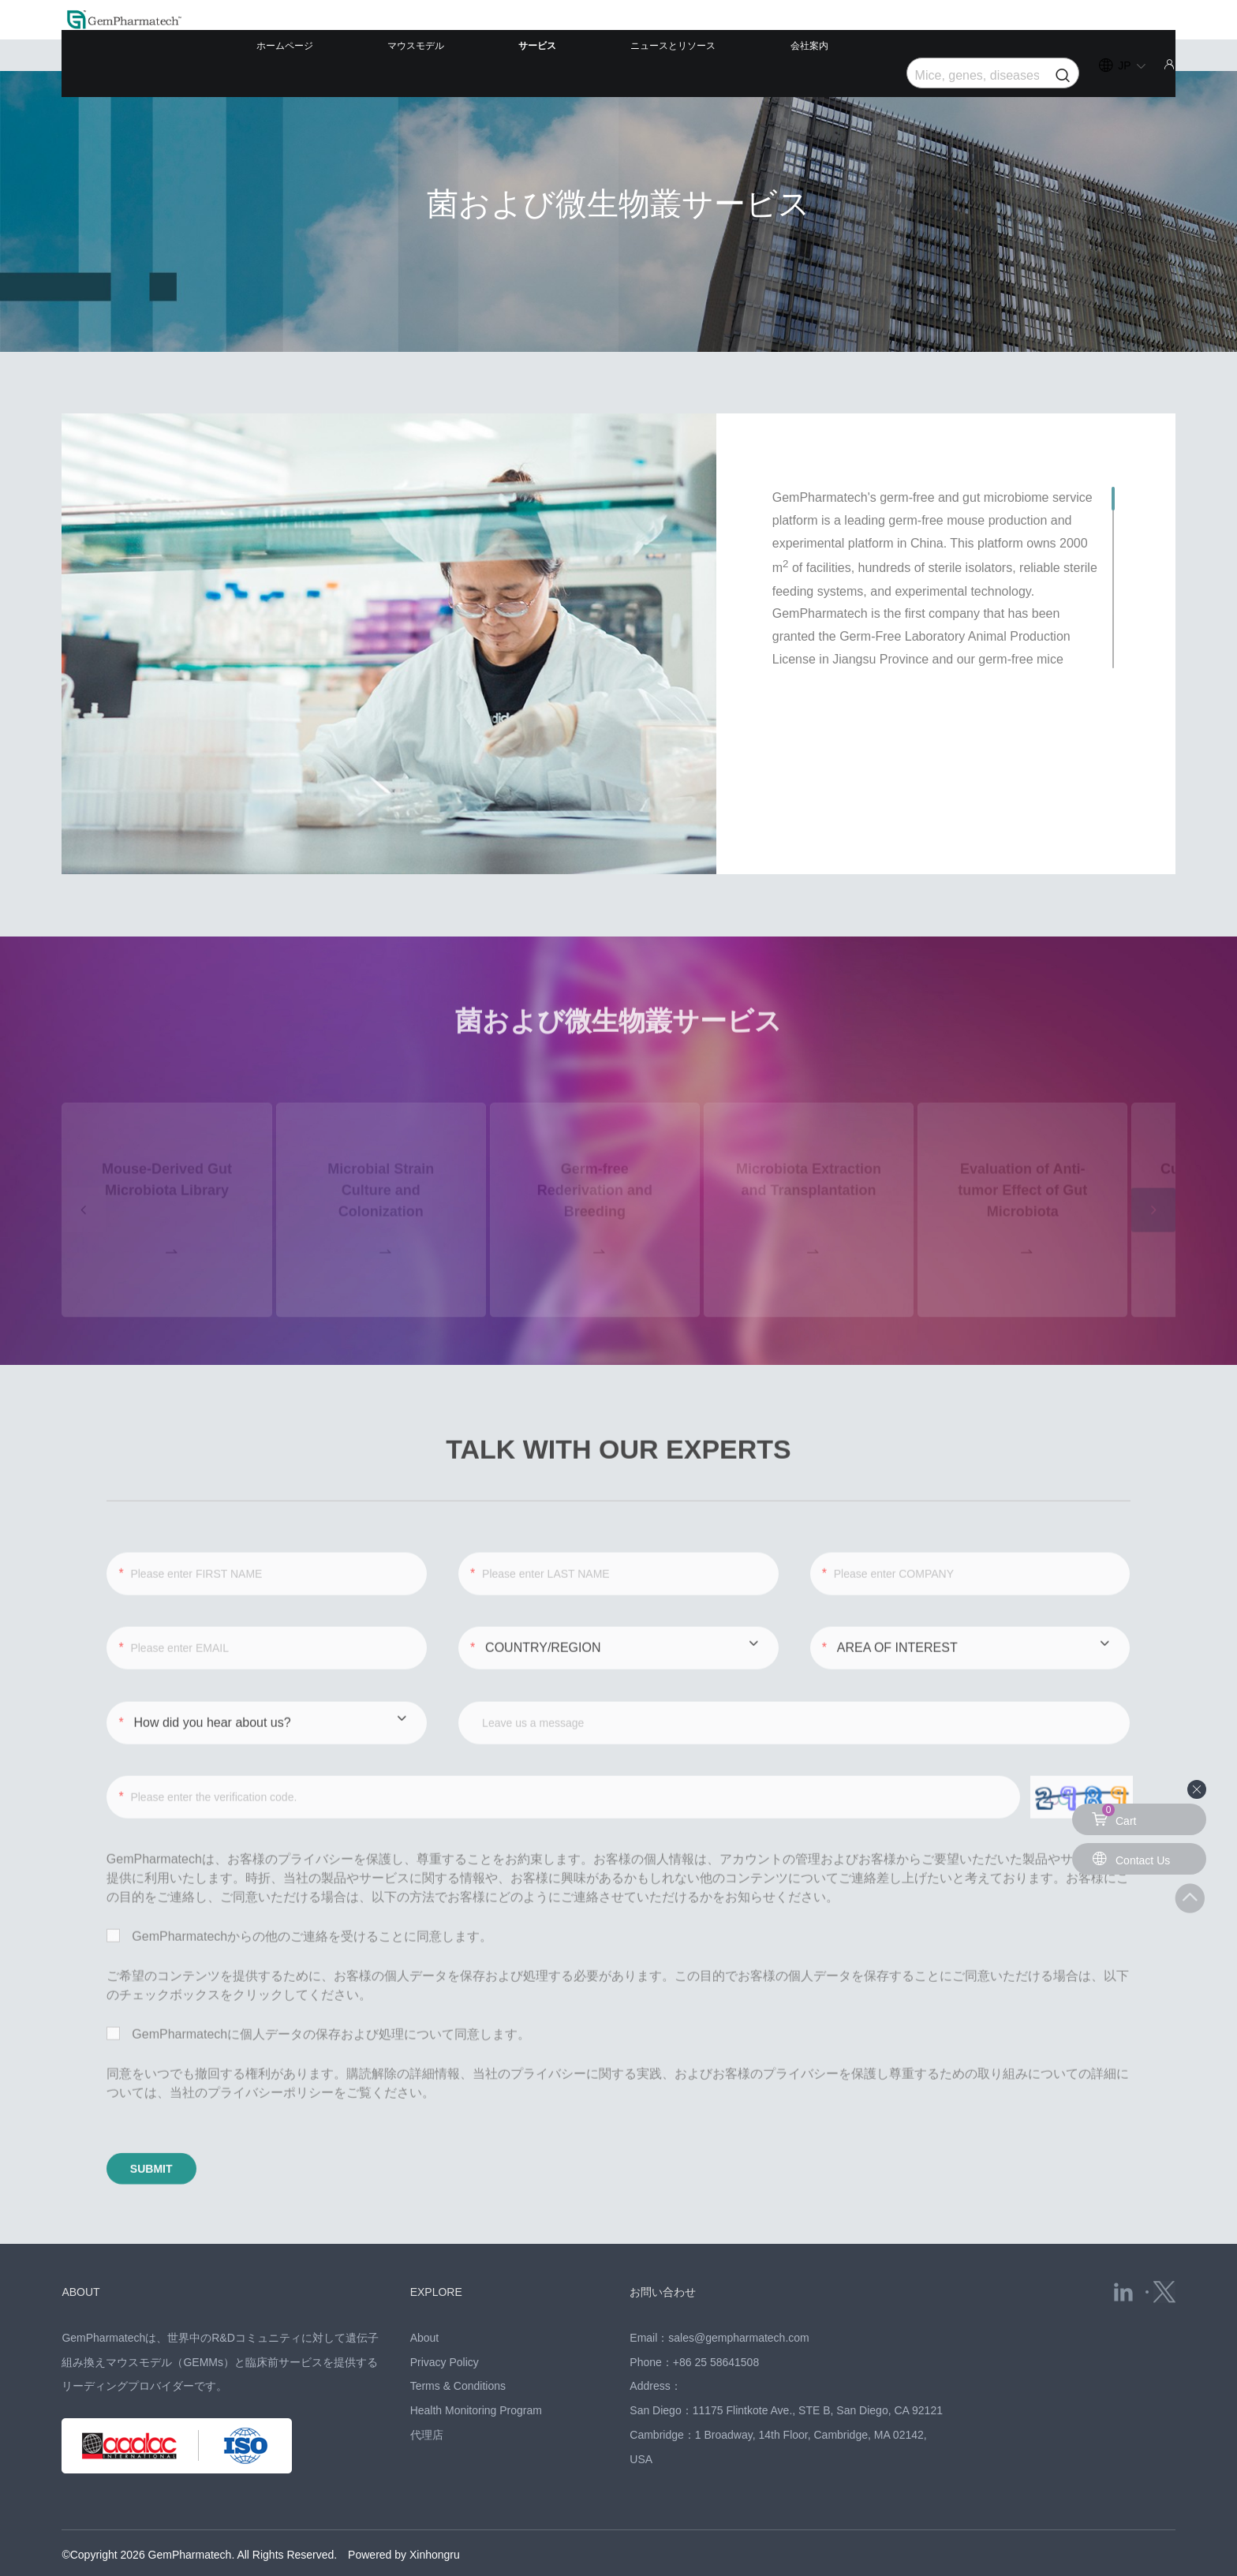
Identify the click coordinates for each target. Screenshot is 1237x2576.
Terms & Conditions (458, 2345)
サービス (625, 35)
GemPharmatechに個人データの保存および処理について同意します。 (318, 1993)
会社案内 (834, 35)
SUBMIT (182, 2133)
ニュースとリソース (730, 35)
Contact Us (1135, 1858)
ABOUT (86, 2249)
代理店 (426, 2393)
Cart (1115, 1815)
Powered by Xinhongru (404, 2513)
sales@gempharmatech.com (738, 2296)
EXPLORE (443, 2249)
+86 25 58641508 (716, 2320)
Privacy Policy (444, 2320)
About (424, 2296)
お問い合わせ (672, 2249)
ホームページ (442, 35)
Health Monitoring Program (476, 2369)
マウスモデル (540, 35)
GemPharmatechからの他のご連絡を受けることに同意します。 (299, 1895)
